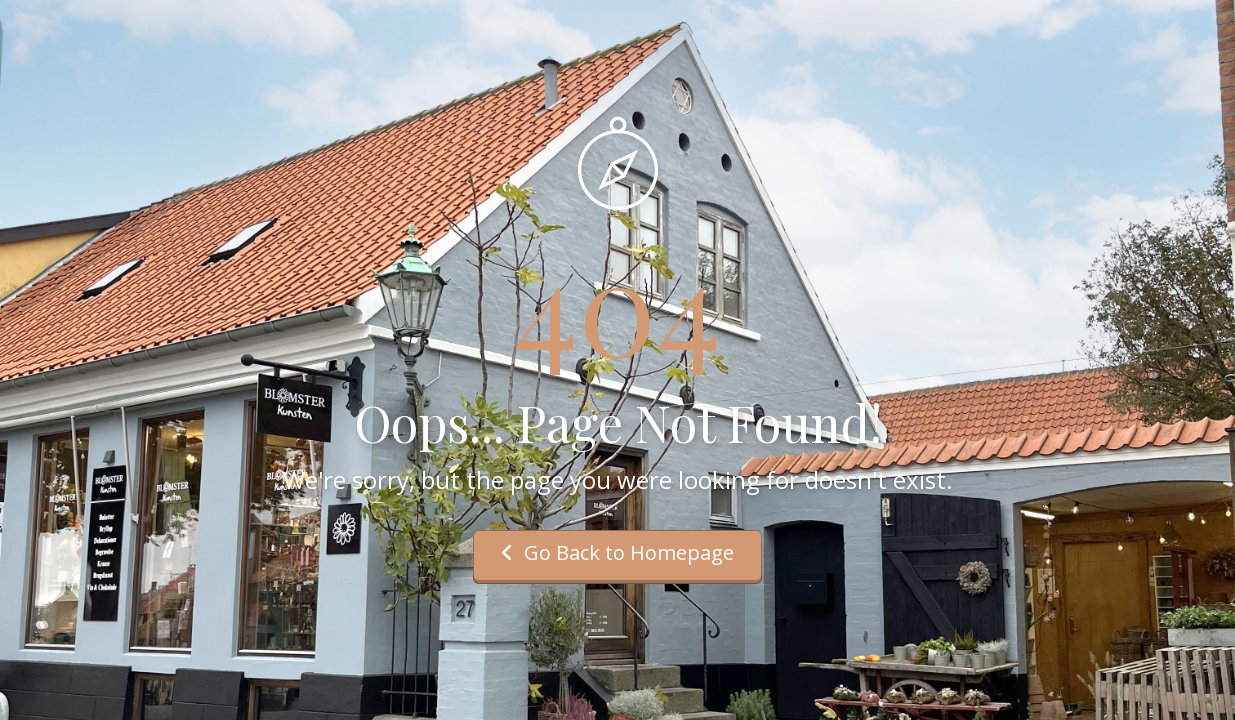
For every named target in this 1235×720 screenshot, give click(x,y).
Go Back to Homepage (617, 552)
